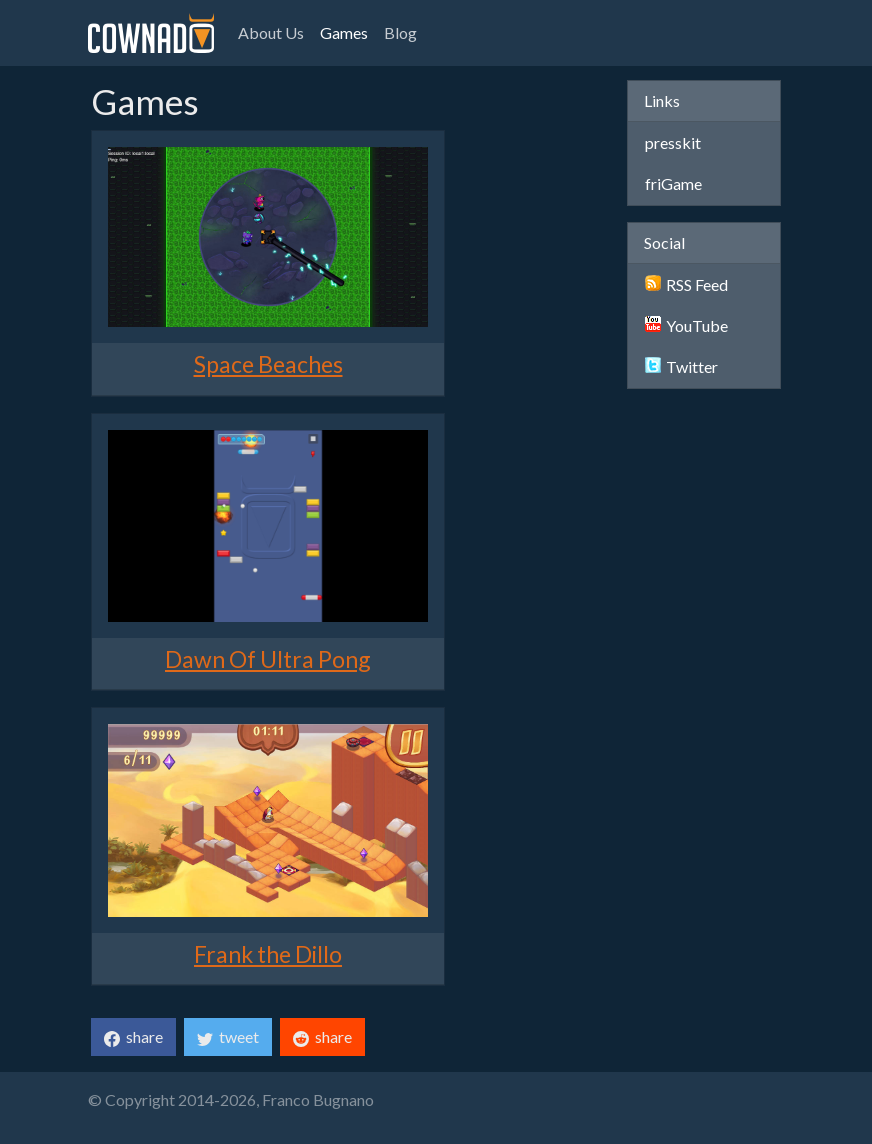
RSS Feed (686, 284)
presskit (673, 142)
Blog (400, 32)
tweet (228, 1037)
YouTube (686, 325)
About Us (271, 32)
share (133, 1037)
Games (344, 32)
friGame (673, 183)
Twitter (681, 366)
